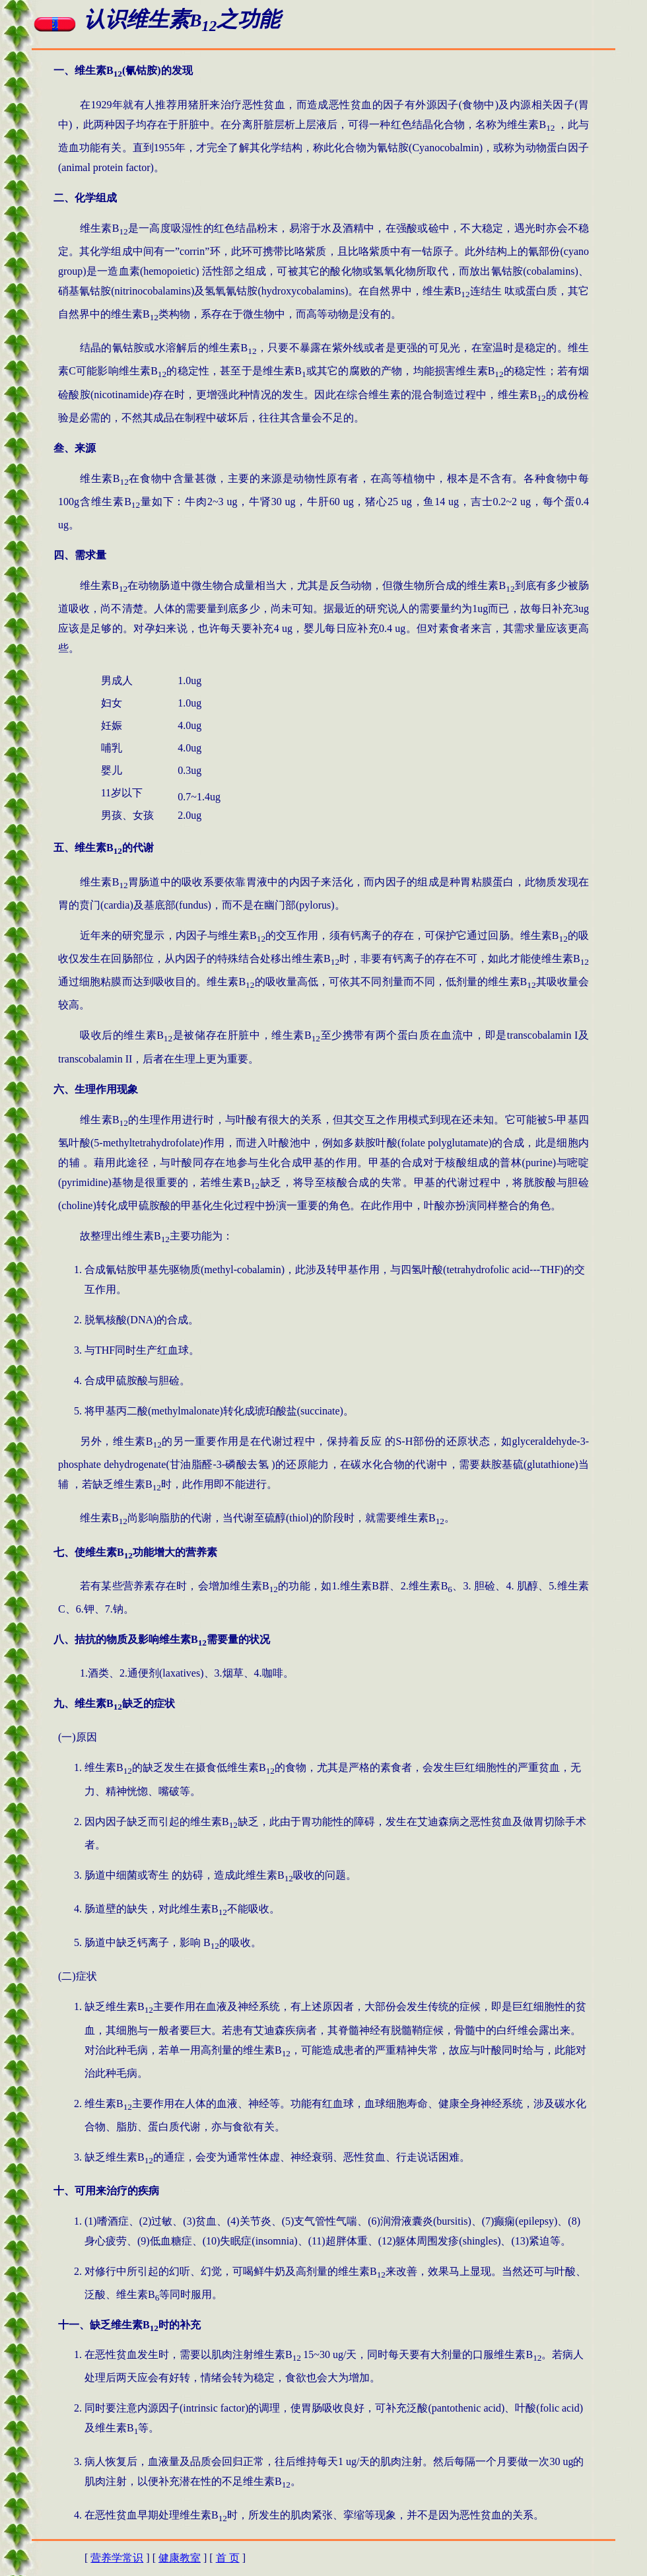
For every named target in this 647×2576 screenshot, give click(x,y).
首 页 (228, 2557)
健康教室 (179, 2557)
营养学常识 (116, 2557)
